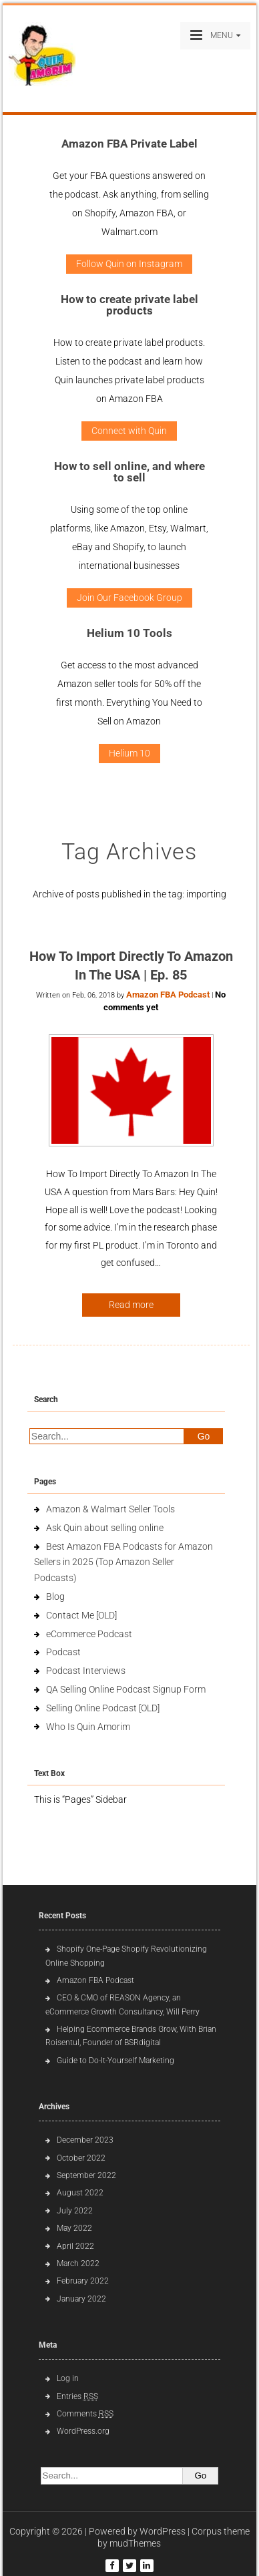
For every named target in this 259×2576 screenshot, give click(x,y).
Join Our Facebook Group (129, 597)
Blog (55, 1596)
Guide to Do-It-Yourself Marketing (116, 2060)
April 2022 (75, 2246)
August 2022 (80, 2192)
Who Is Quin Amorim (88, 1726)
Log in (68, 2378)
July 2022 (75, 2210)
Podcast (63, 1652)
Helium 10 (129, 753)
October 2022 (81, 2158)
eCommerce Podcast (89, 1634)
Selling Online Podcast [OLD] (103, 1708)
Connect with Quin (129, 430)
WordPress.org (83, 2431)
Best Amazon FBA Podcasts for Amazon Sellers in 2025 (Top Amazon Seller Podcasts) (123, 1562)
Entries (77, 2396)
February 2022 (83, 2281)
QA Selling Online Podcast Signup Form (126, 1689)
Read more (131, 1304)
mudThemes (135, 2543)
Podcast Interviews (85, 1670)
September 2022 (86, 2175)
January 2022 (81, 2299)
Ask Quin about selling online (105, 1527)
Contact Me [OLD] (81, 1615)
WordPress (163, 2531)
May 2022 (74, 2228)
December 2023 (85, 2140)
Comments (85, 2413)
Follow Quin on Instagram (129, 263)
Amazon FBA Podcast (168, 995)
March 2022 (78, 2263)
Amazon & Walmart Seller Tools (110, 1509)
